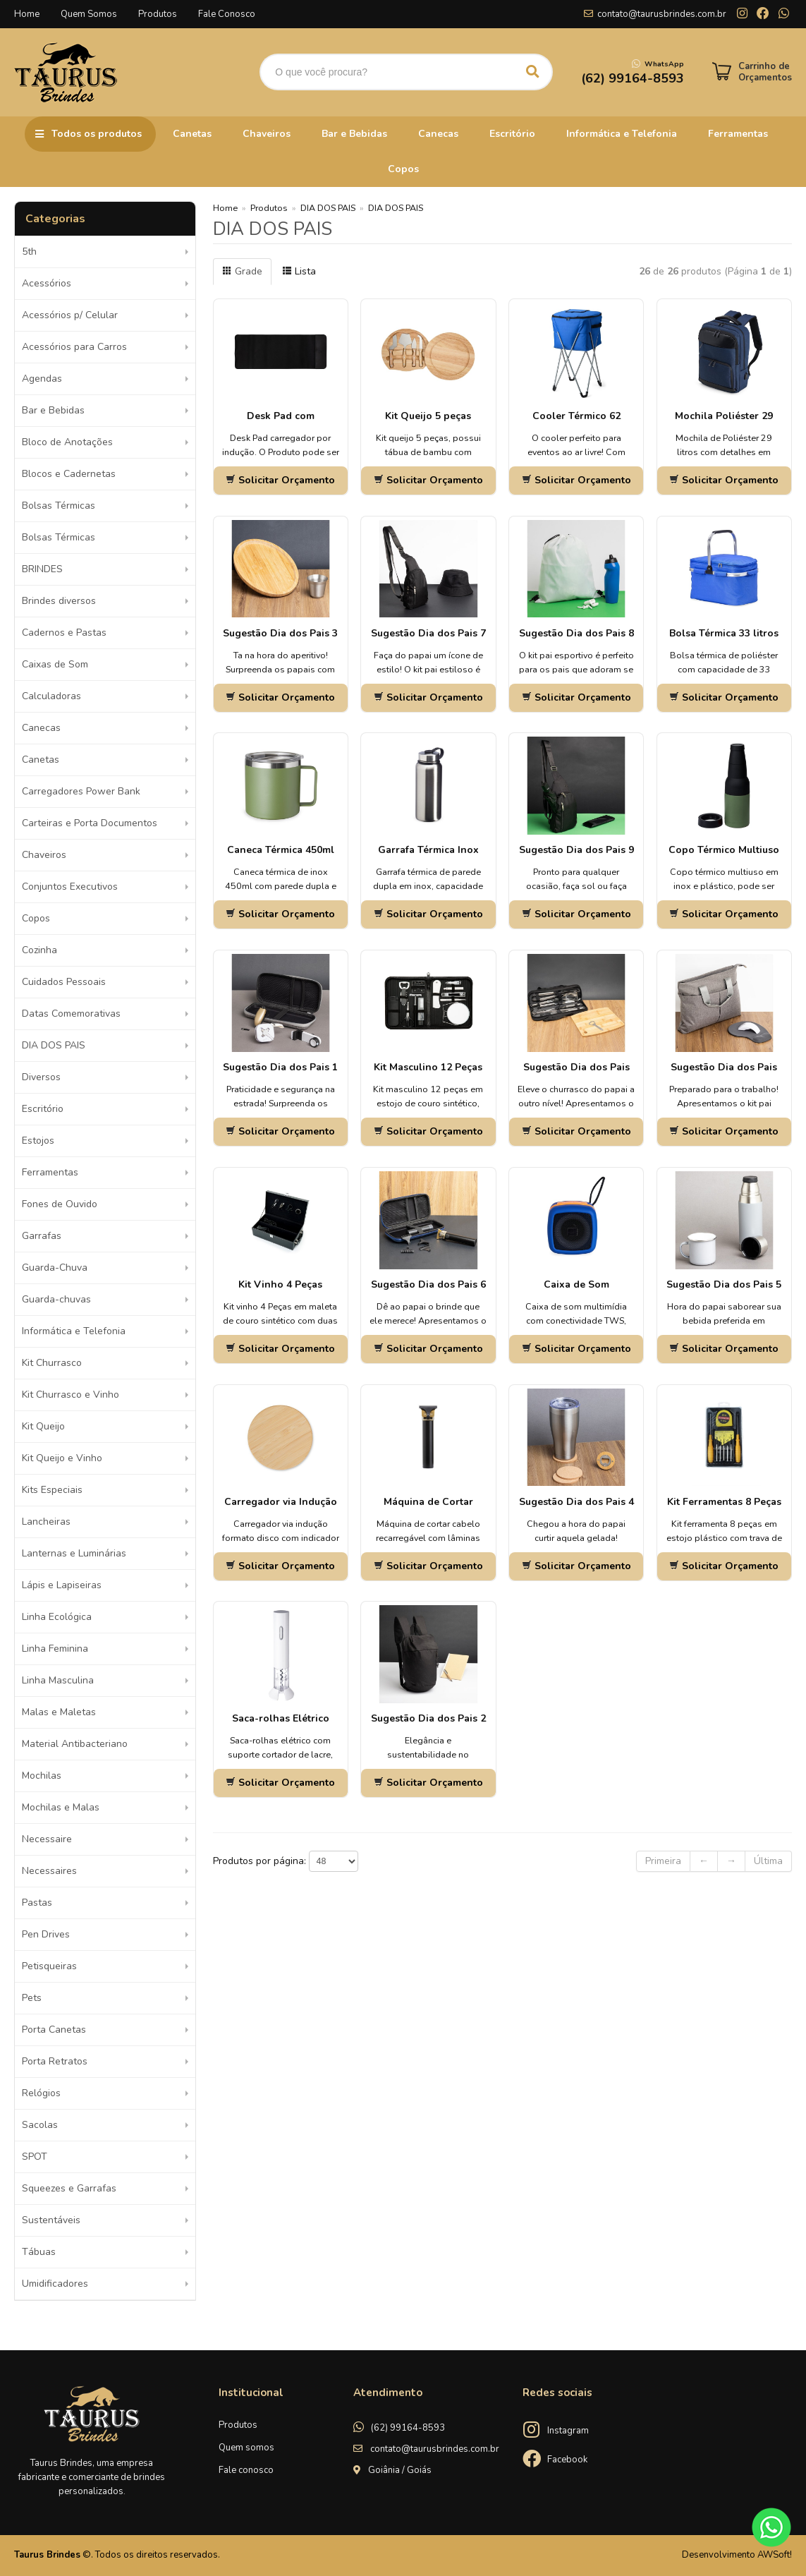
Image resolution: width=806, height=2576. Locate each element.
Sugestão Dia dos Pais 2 (428, 1718)
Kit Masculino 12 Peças (428, 1067)
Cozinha (39, 950)
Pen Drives (46, 1934)
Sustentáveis (51, 2220)
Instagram (568, 2430)
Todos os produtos (96, 133)
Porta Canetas (54, 2029)
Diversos (41, 1077)
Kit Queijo (43, 1426)
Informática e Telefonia (621, 133)
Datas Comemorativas (71, 1013)
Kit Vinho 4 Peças (280, 1284)
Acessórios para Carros (74, 346)
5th (29, 251)
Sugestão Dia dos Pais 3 (280, 633)
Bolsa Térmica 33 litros (723, 633)
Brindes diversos (59, 600)
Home (26, 14)
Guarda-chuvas (56, 1299)
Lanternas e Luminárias (74, 1553)
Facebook (567, 2459)
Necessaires (49, 1870)
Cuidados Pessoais (64, 981)
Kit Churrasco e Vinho (70, 1394)
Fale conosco (246, 2470)
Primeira (663, 1861)
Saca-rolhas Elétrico (280, 1718)
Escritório (512, 133)
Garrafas (41, 1235)
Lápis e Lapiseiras (62, 1585)
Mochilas (41, 1775)
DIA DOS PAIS (53, 1045)
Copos (403, 169)
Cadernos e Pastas (64, 632)
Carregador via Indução (280, 1501)
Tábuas (39, 2251)
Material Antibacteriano (75, 1743)
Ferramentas (738, 133)
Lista (299, 271)
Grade (242, 271)
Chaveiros (267, 133)
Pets (32, 1997)
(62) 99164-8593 (408, 2427)
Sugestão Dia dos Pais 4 (576, 1501)
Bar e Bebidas (354, 133)
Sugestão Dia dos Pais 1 (280, 1067)
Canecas (438, 133)
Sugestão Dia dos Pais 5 (723, 1284)
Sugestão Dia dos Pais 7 (428, 633)
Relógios (41, 2093)
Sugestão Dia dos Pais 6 (428, 1284)
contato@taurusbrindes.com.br (661, 14)
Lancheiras (46, 1521)
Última (768, 1861)
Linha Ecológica (57, 1616)
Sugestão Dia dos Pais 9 (576, 850)
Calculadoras (51, 696)
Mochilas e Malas (60, 1807)
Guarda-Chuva (54, 1267)
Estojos (38, 1140)
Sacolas (40, 2124)
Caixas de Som (55, 664)
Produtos (157, 14)
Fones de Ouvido (59, 1204)
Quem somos (246, 2447)
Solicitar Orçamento (280, 480)
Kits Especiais (52, 1489)
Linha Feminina (55, 1648)
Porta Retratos (54, 2061)
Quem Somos (89, 14)
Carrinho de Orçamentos (765, 72)
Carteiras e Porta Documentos (89, 823)
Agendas (42, 378)
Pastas (37, 1902)
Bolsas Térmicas (58, 505)
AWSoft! (774, 2554)
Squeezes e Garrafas (69, 2188)
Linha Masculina (58, 1680)
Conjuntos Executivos (70, 886)
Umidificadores (55, 2283)
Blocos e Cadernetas (69, 473)
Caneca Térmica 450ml (280, 850)
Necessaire (47, 1839)
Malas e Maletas (59, 1712)
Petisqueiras (49, 1966)
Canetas (192, 133)
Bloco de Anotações (67, 442)
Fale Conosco (226, 14)
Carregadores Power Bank (81, 791)
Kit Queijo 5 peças (428, 416)
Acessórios (46, 283)
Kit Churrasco (52, 1362)
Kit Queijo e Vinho (62, 1458)
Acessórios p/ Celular (70, 315)
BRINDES (42, 569)
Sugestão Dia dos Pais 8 (576, 633)
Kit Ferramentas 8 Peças (724, 1501)
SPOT (34, 2156)
